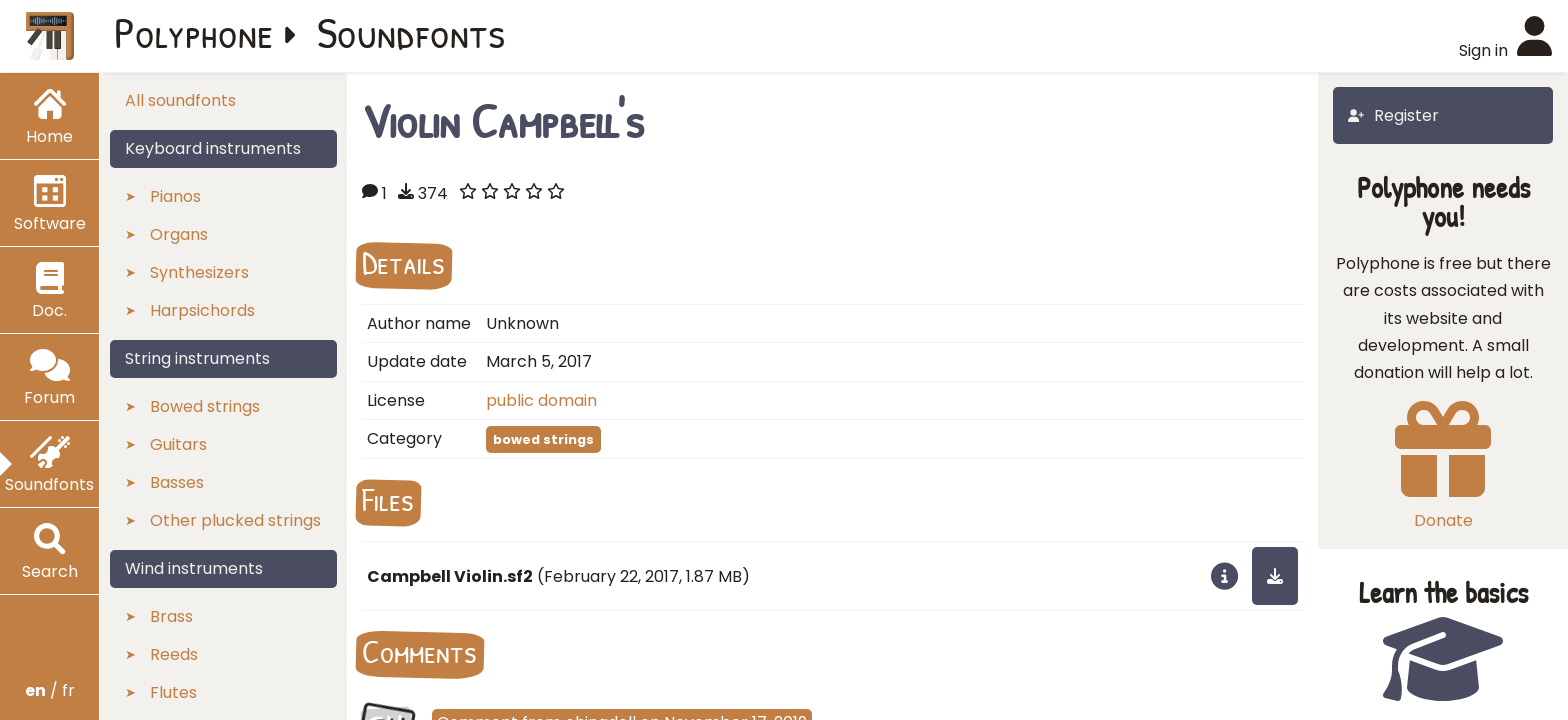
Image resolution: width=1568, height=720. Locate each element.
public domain (541, 400)
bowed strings (543, 439)
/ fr (50, 690)
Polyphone (194, 32)
